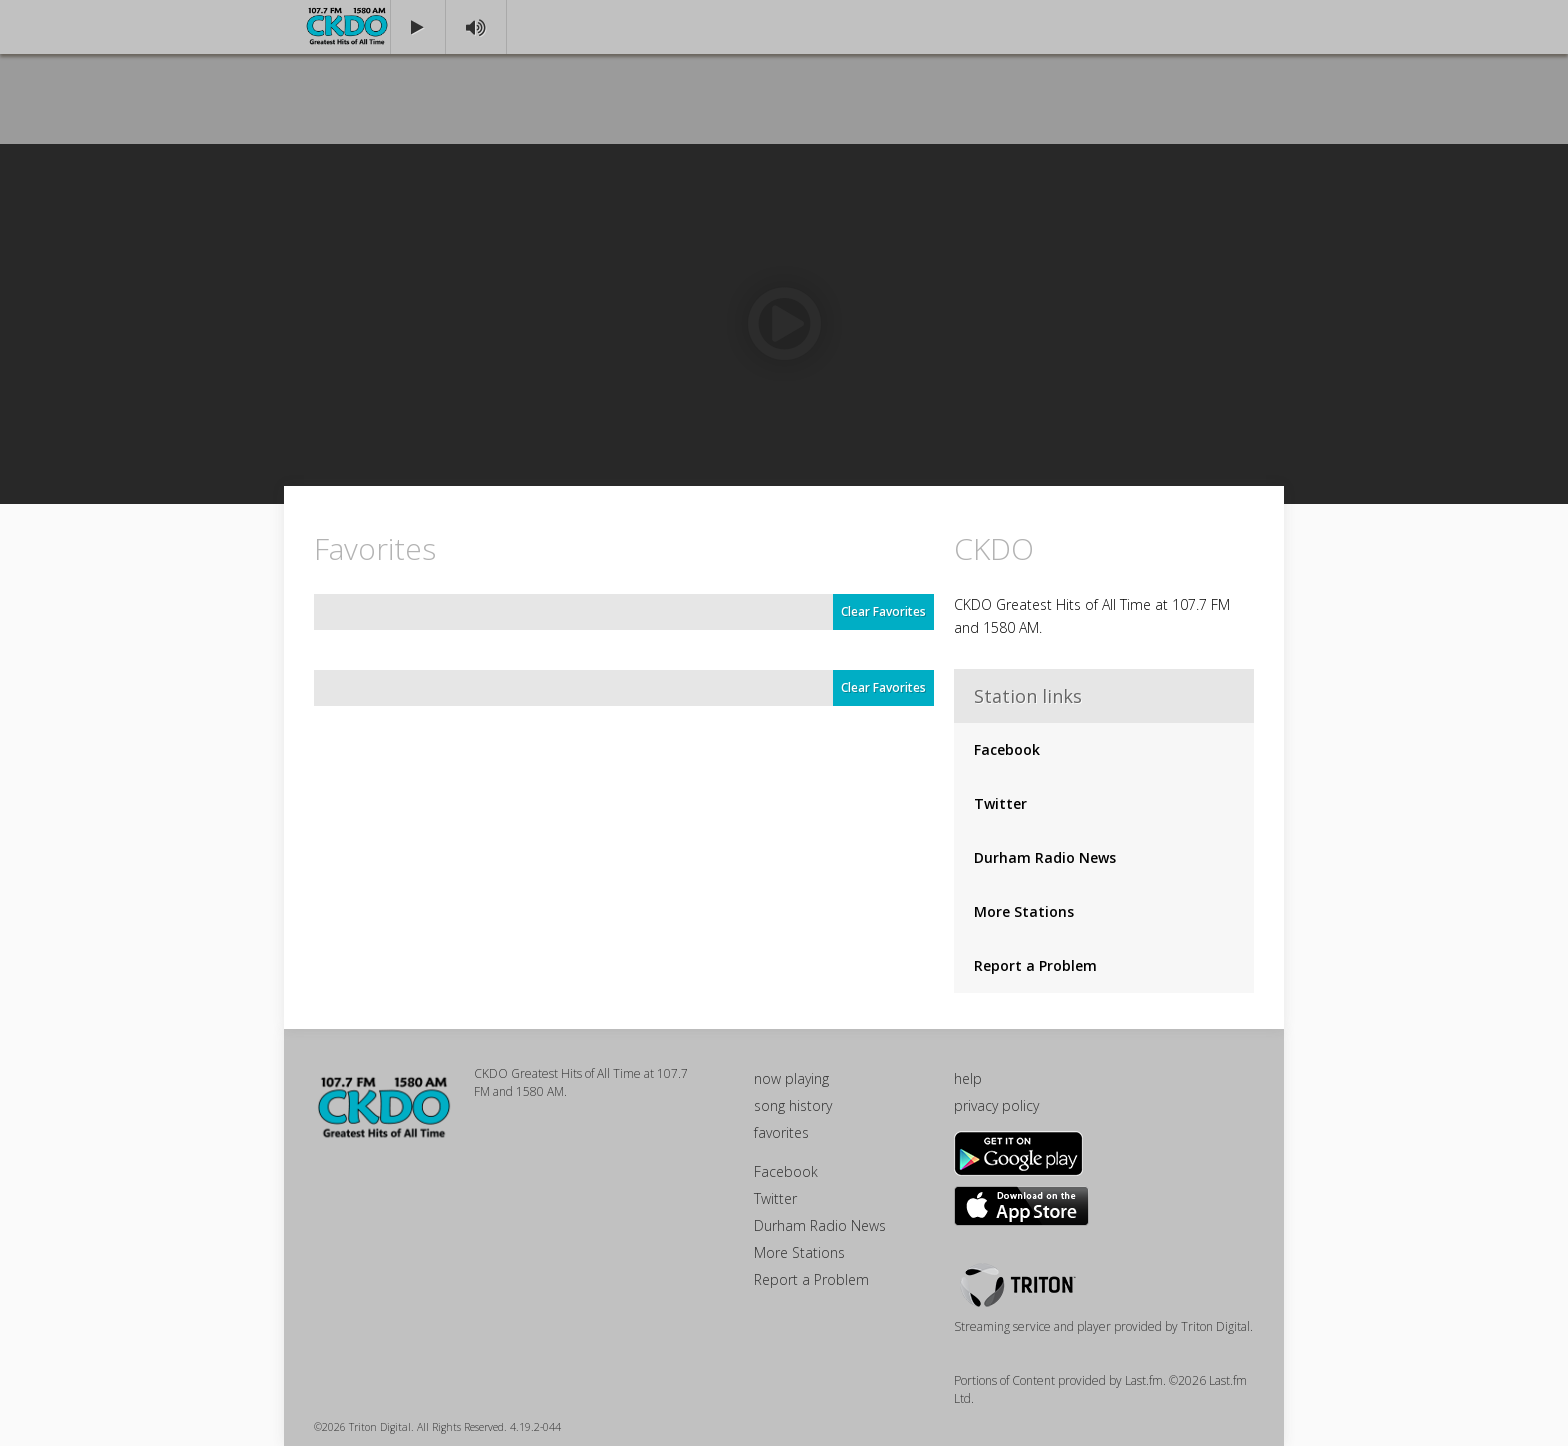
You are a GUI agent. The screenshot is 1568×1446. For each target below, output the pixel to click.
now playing (791, 1078)
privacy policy (996, 1105)
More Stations (1024, 911)
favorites (781, 1132)
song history (793, 1105)
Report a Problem (1035, 965)
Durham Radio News (1045, 857)
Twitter (1000, 803)
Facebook (1007, 749)
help (968, 1078)
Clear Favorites (883, 611)
